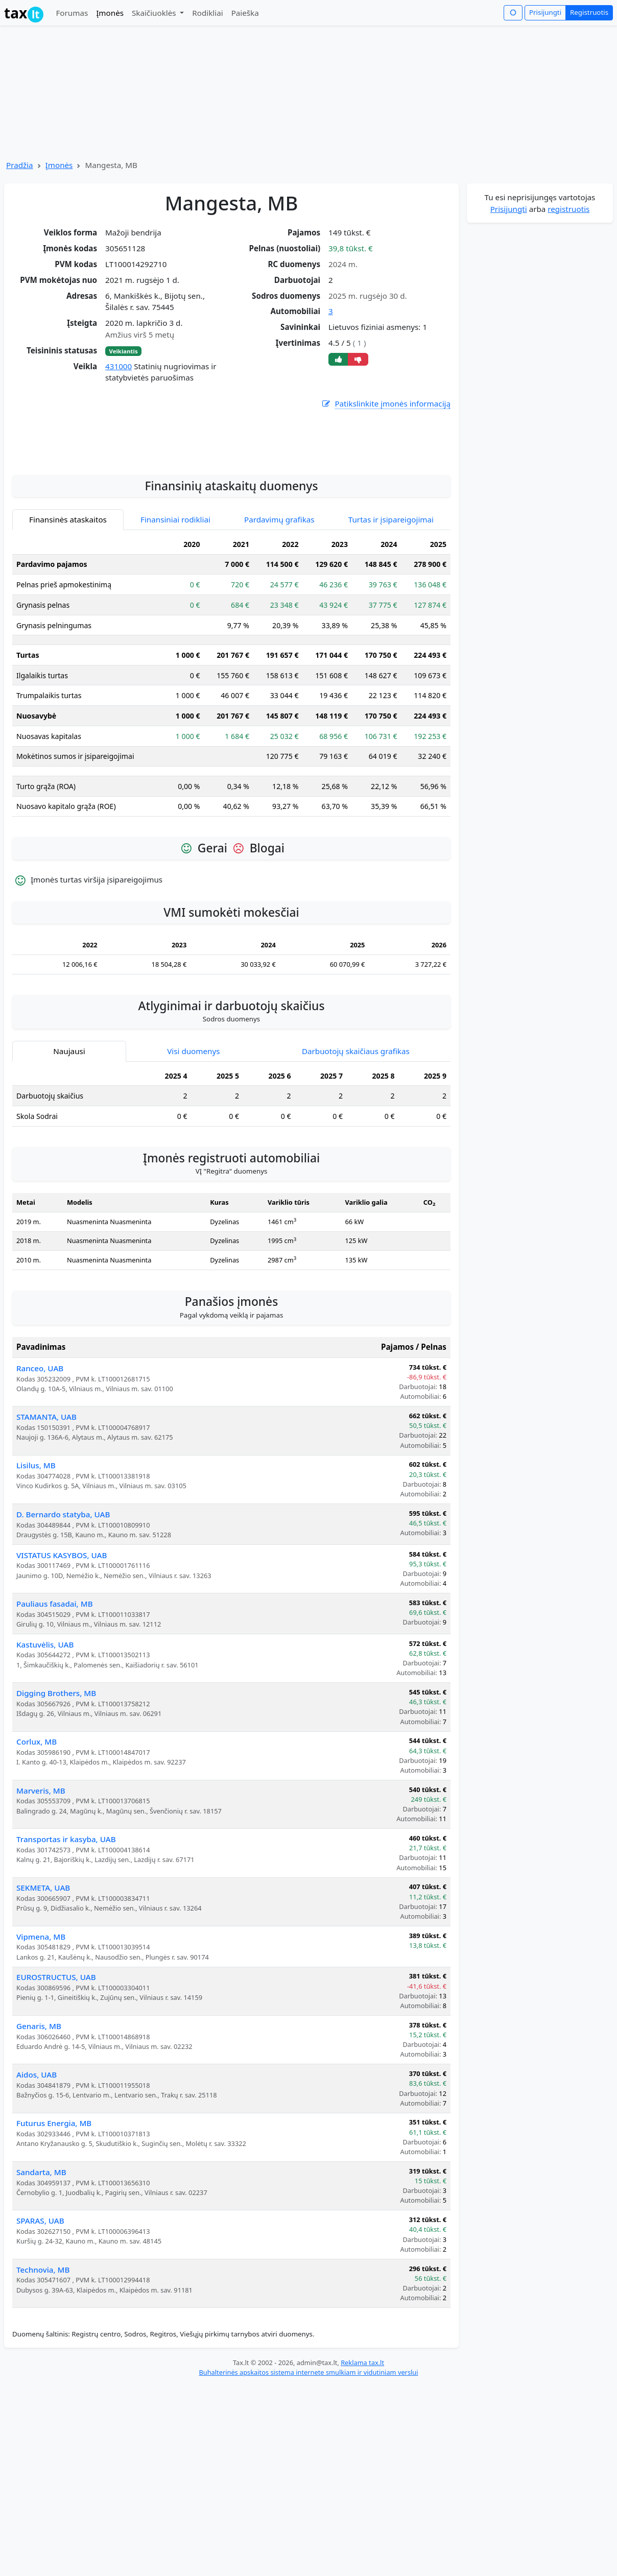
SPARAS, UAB (40, 2338)
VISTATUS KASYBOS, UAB (61, 1673)
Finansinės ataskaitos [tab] (68, 637)
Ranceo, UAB (39, 1486)
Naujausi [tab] (69, 1169)
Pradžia (19, 165)
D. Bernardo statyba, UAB (63, 1632)
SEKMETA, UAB (43, 2005)
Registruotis (589, 12)
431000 (118, 366)
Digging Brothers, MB (56, 1811)
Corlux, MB (36, 1859)
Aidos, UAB (36, 2192)
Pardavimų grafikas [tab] (279, 637)
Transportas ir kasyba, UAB (66, 1957)
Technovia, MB (42, 2387)
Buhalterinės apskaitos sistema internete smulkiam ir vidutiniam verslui (308, 2490)
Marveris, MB (40, 1908)
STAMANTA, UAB (46, 1535)
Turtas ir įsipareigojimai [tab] (391, 637)
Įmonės (110, 13)
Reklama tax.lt (362, 2480)
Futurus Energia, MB (53, 2241)
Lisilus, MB (36, 1583)
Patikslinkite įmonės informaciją (385, 404)
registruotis (568, 209)
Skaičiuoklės (155, 13)
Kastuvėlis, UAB (45, 1762)
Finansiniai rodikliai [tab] (175, 637)
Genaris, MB (38, 2144)
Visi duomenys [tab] (193, 1169)
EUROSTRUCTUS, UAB (56, 2095)
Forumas (72, 13)
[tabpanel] (231, 797)
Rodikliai (207, 13)
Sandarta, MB (41, 2290)
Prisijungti (545, 12)
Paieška (245, 13)
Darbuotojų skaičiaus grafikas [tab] (356, 1169)
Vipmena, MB (40, 2054)
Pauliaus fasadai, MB (54, 1721)
